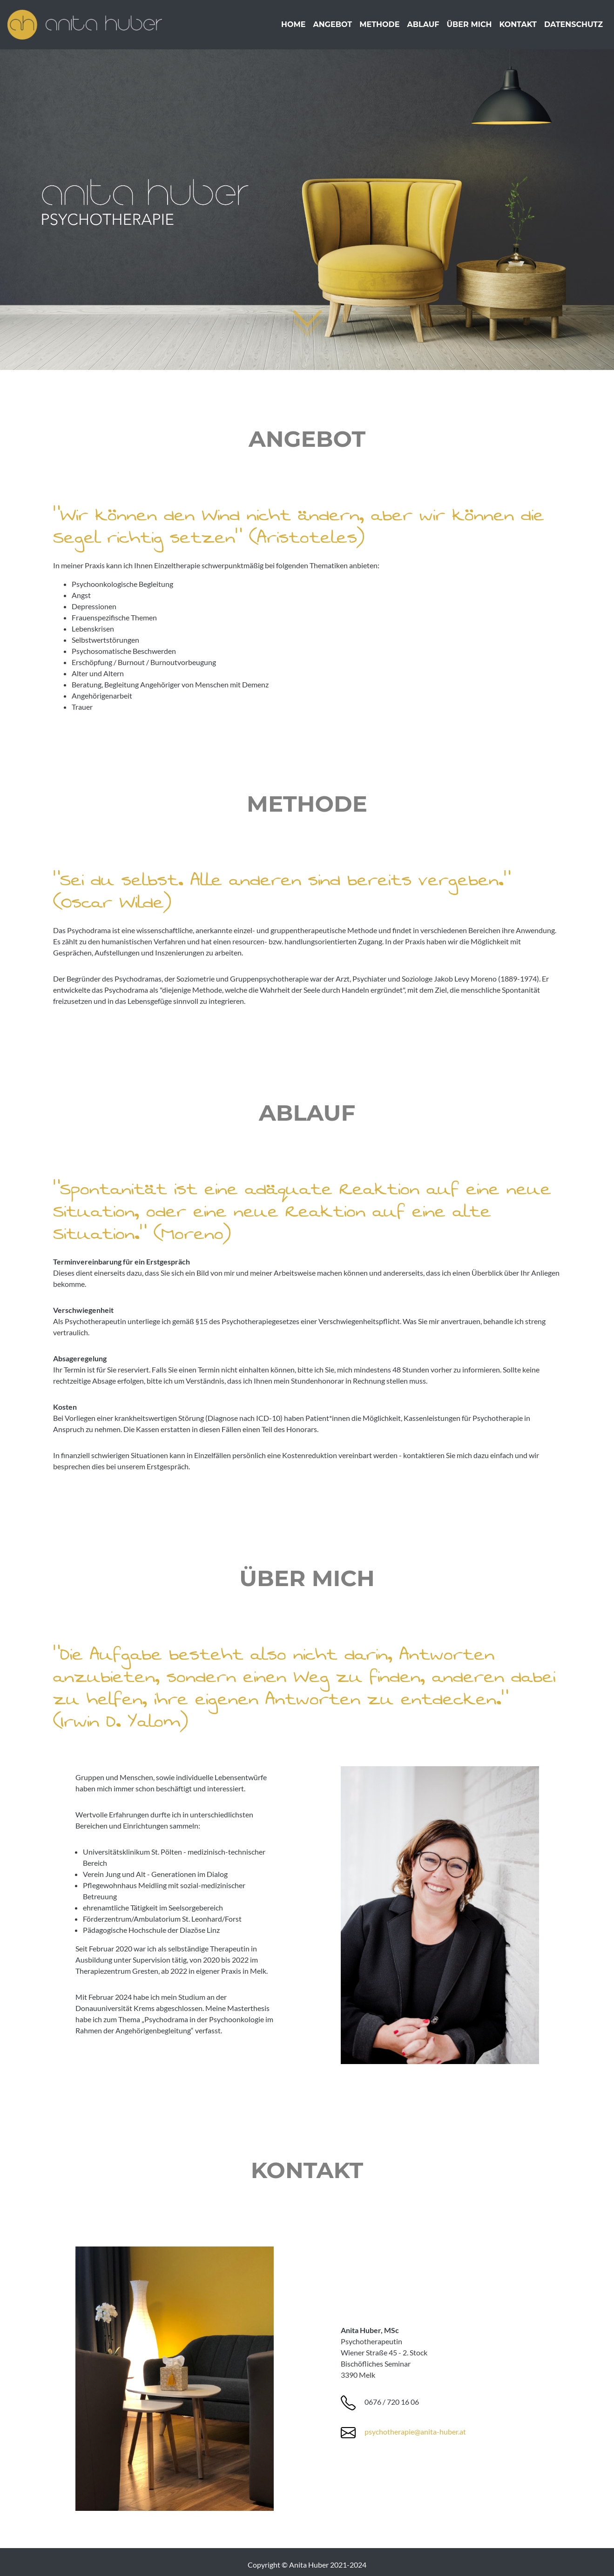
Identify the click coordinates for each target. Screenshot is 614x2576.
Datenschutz (573, 28)
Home (293, 28)
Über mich (469, 28)
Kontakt (518, 28)
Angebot (332, 28)
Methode (379, 28)
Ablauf (423, 28)
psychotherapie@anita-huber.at (415, 2431)
